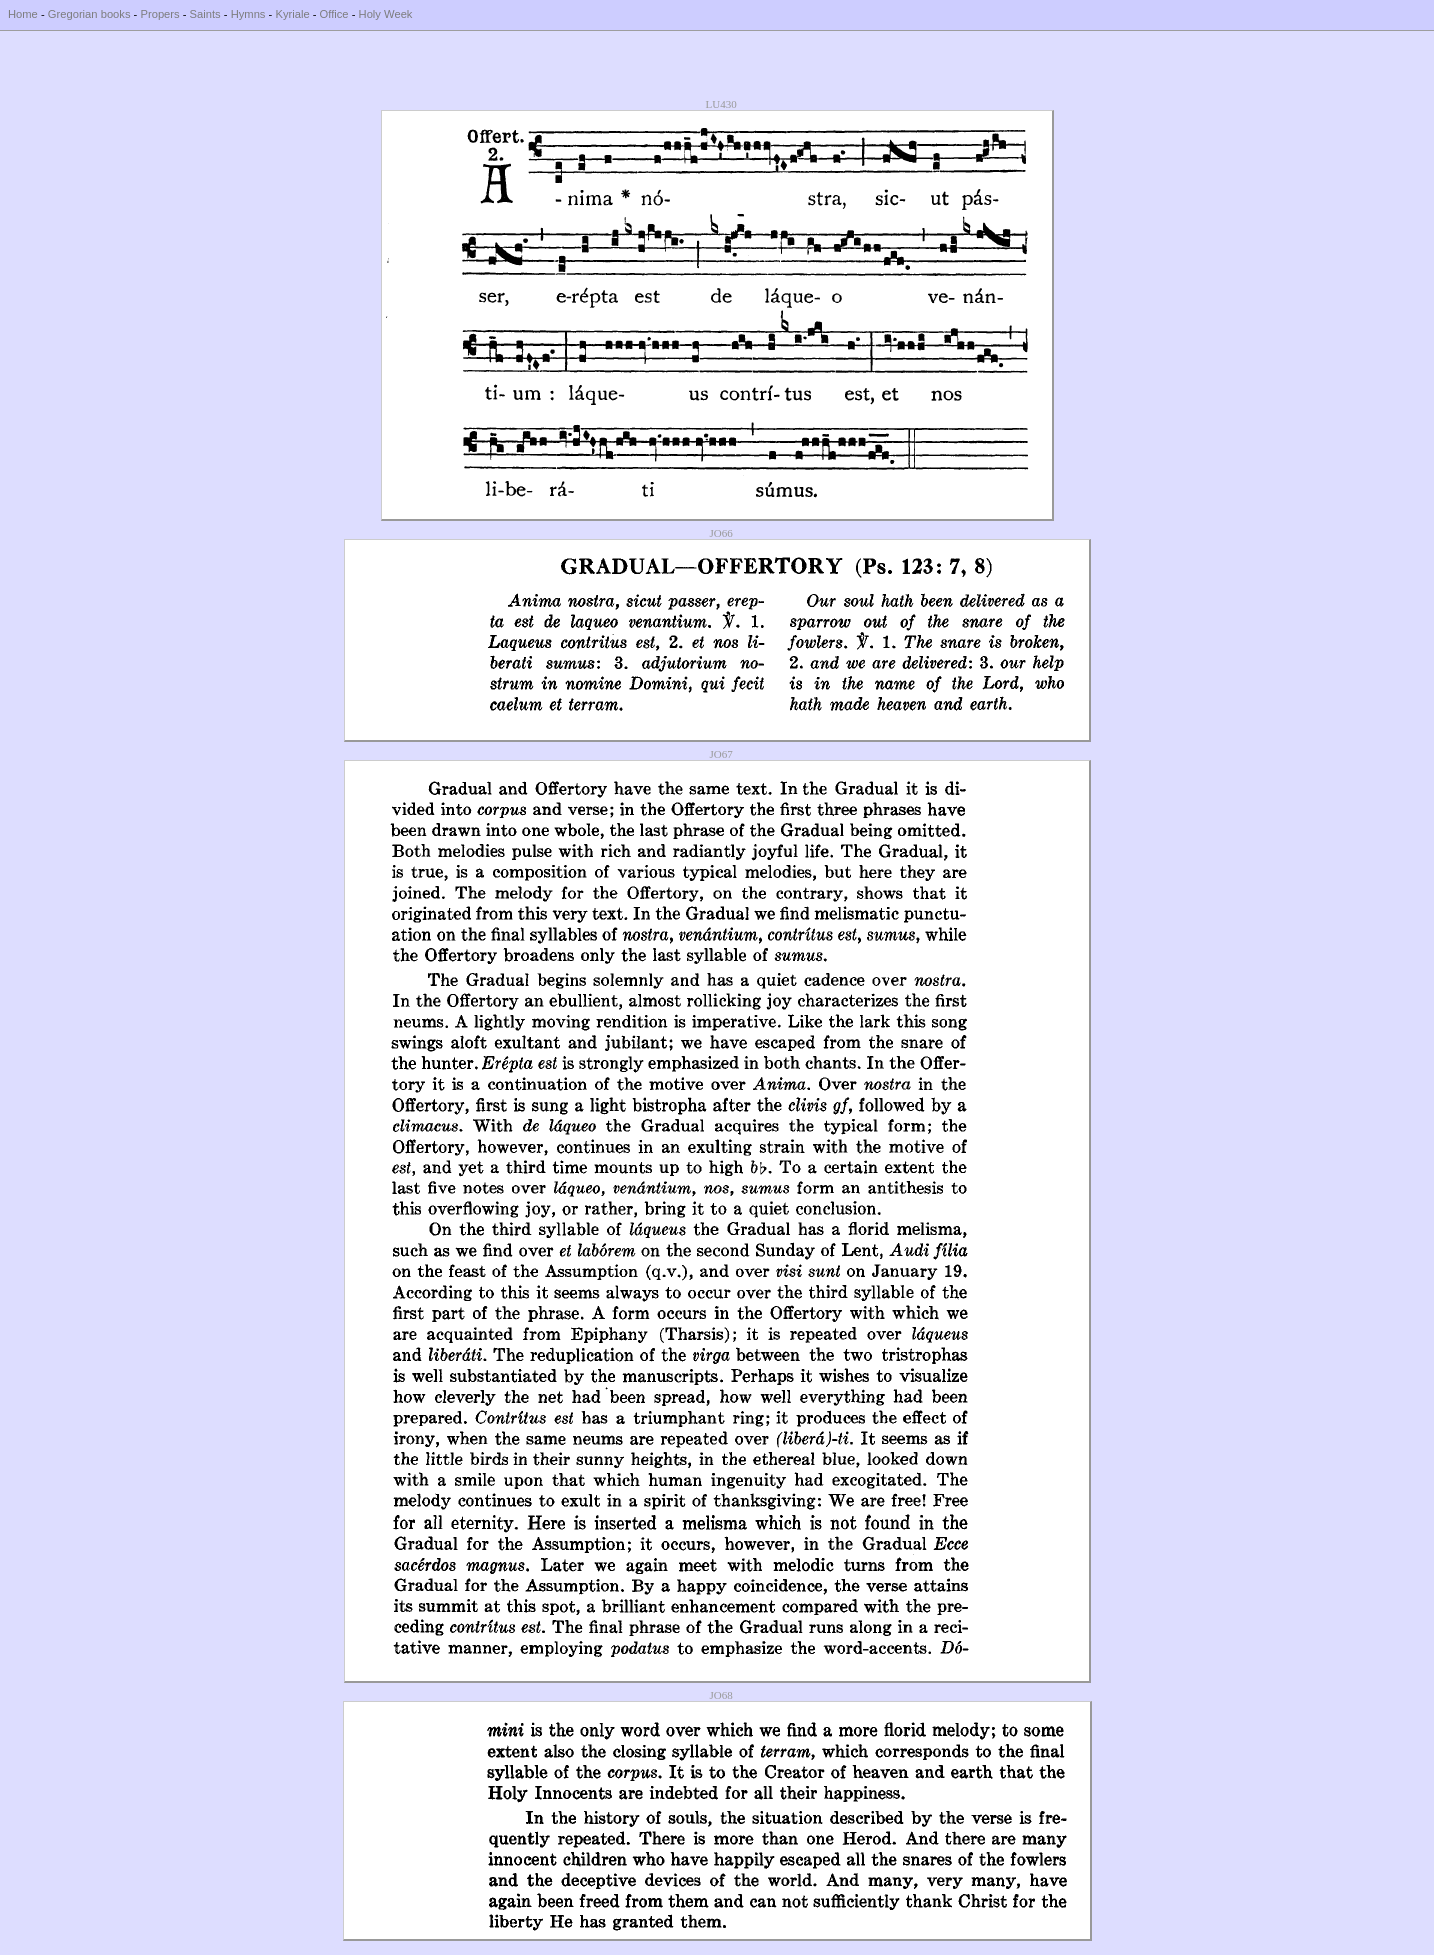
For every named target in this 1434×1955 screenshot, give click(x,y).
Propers (159, 14)
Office (334, 14)
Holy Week (386, 14)
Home (23, 14)
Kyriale (292, 14)
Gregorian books (89, 14)
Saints (205, 14)
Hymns (248, 14)
